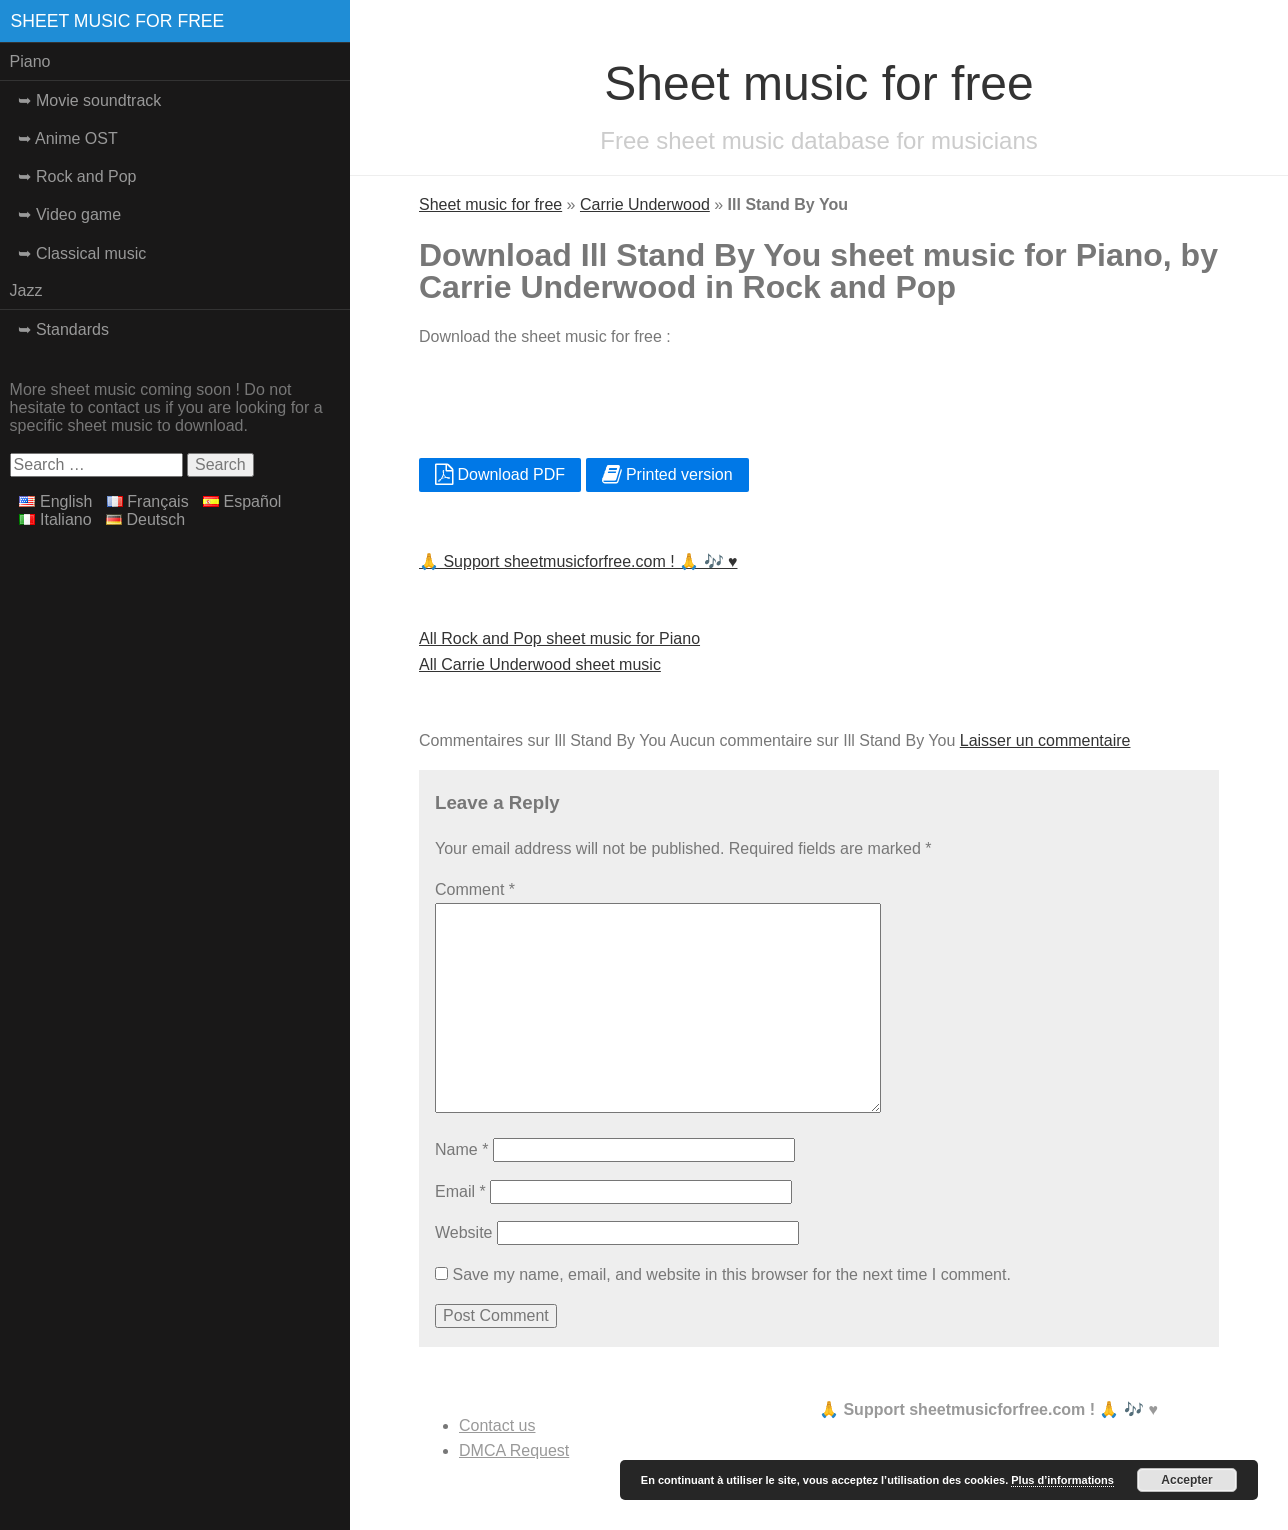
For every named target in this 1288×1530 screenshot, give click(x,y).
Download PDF (500, 474)
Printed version (667, 474)
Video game (78, 214)
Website (464, 1232)
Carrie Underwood (645, 204)
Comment (475, 889)
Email (460, 1191)
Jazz (26, 290)
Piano (30, 61)
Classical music (91, 253)
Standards (72, 329)
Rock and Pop (86, 176)
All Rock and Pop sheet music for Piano (559, 638)
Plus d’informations (1062, 1480)
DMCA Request (514, 1450)
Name (461, 1149)
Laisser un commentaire (1045, 740)
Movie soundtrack (98, 100)
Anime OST (76, 138)
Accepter (1186, 1480)
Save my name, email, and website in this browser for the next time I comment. (731, 1274)
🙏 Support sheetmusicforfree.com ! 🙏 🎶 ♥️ (578, 561)
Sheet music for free (118, 21)
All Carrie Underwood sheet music (540, 664)
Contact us (497, 1425)
